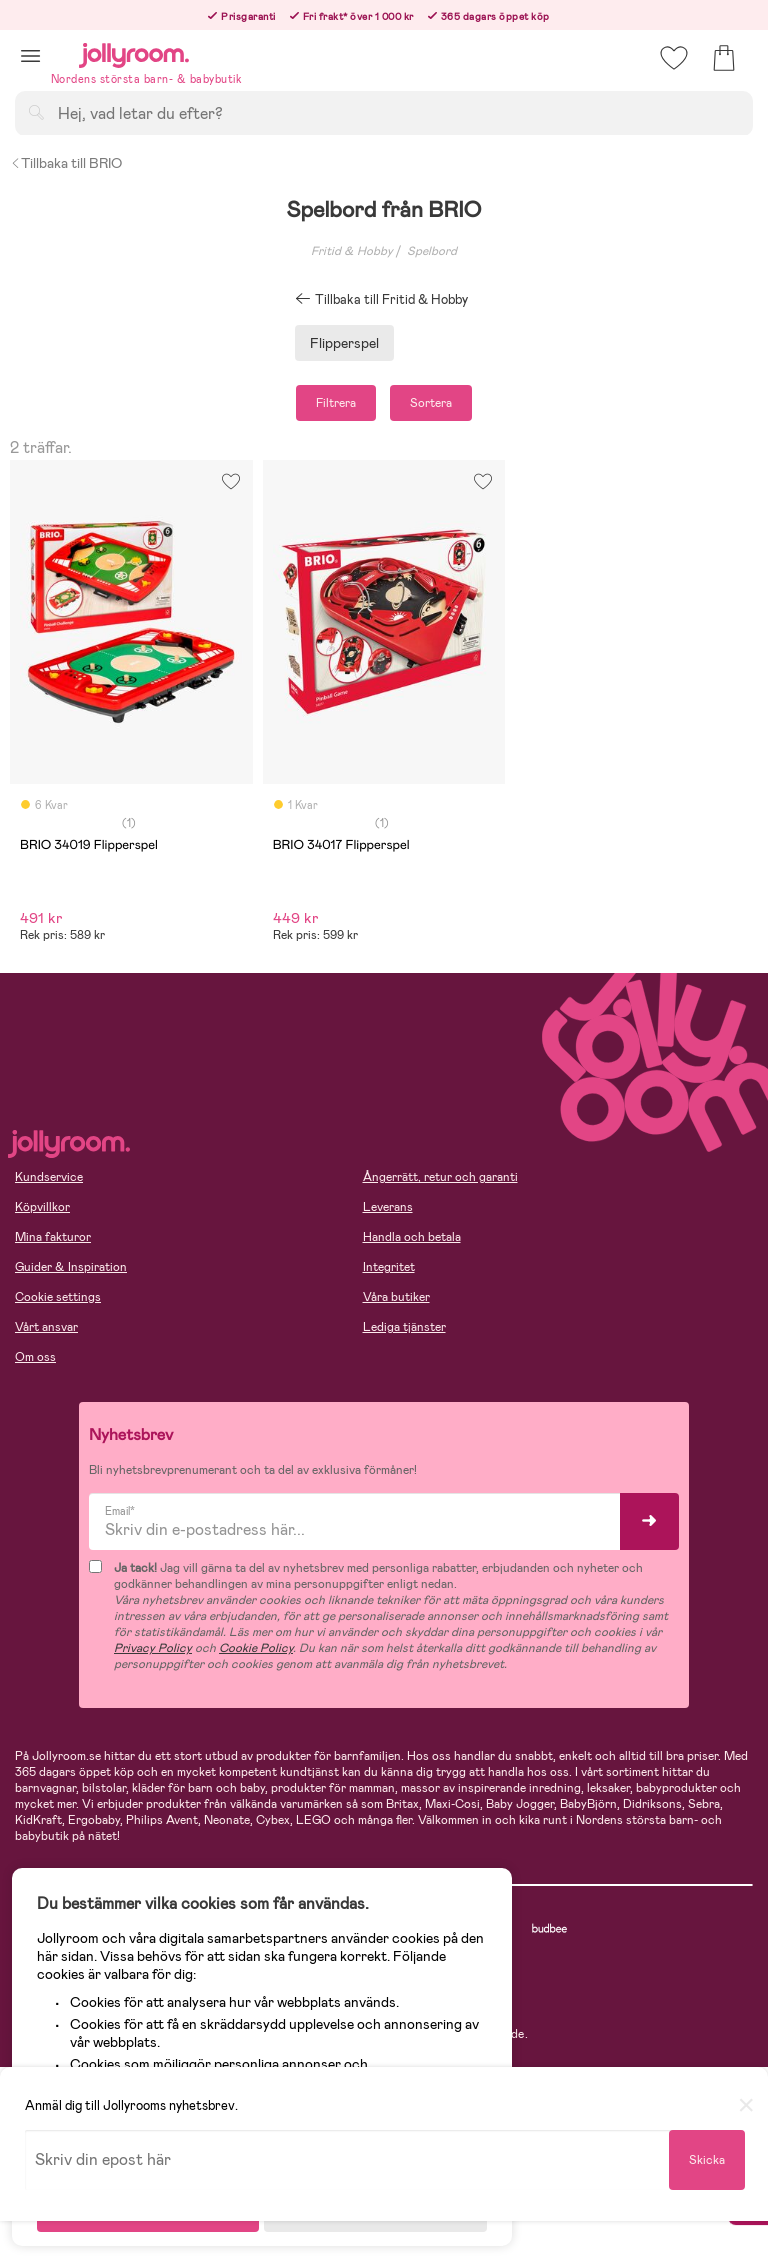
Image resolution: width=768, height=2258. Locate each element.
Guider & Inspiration (71, 1267)
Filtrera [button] (336, 403)
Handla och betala (412, 1237)
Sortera (431, 403)
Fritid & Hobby (352, 251)
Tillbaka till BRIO (66, 163)
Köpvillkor (42, 1207)
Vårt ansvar (46, 1327)
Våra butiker (396, 1297)
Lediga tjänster (404, 1327)
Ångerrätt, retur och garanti (440, 1177)
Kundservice (49, 1177)
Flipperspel (344, 343)
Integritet (389, 1267)
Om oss (35, 1357)
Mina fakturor (53, 1237)
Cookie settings (58, 1297)
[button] (30, 55)
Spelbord (432, 251)
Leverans (388, 1207)
